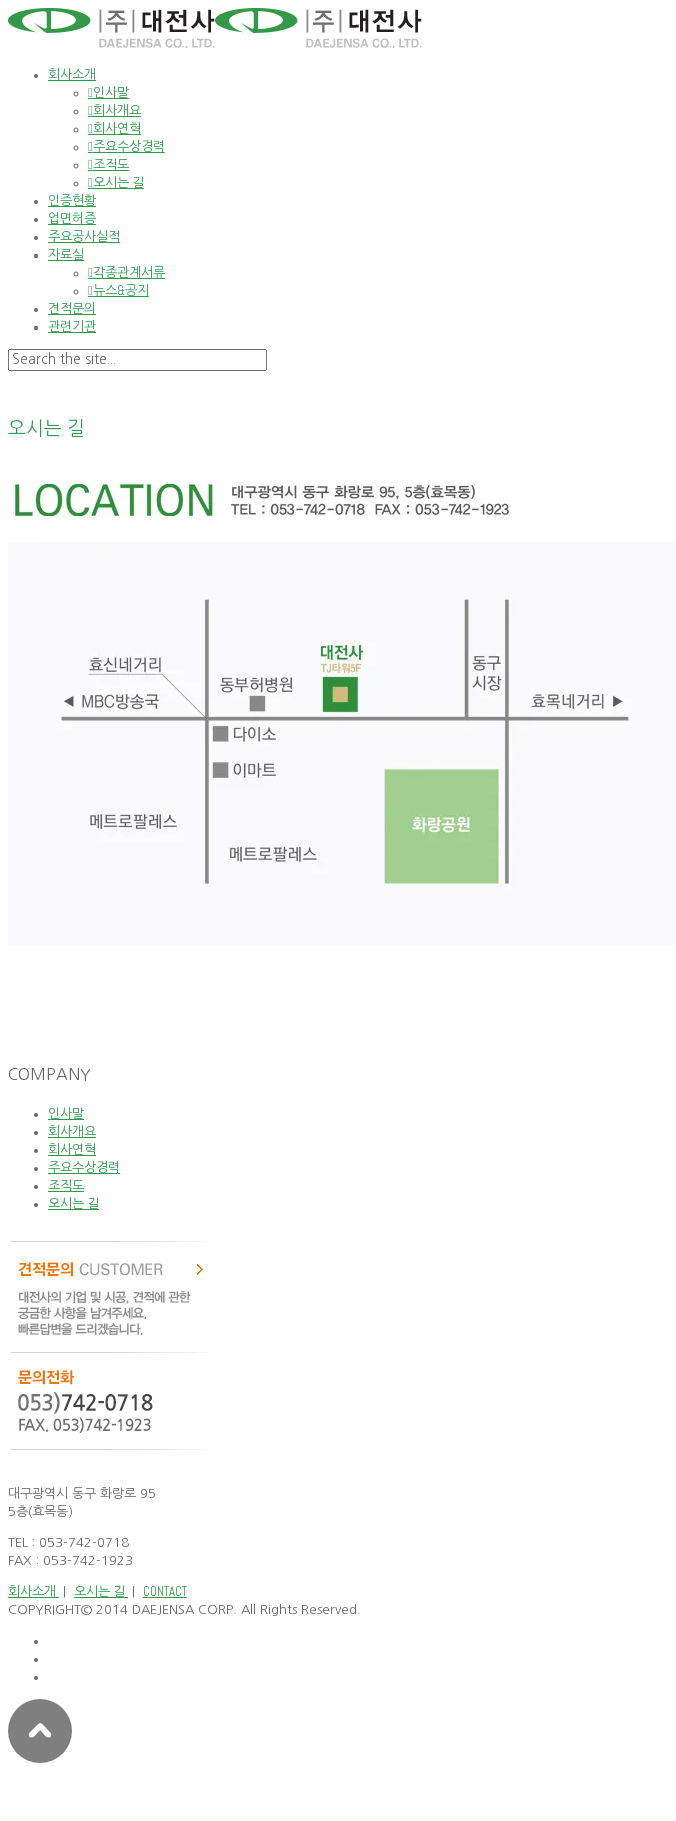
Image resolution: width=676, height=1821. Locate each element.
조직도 (111, 164)
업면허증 (72, 218)
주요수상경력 (129, 146)
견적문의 (72, 308)
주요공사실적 (84, 236)
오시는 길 (118, 182)
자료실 (66, 254)
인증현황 (72, 200)
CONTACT (165, 1591)
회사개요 (117, 110)
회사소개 (72, 74)
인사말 (111, 92)
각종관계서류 (129, 272)
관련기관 (72, 326)
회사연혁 (117, 128)
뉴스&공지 (121, 290)
